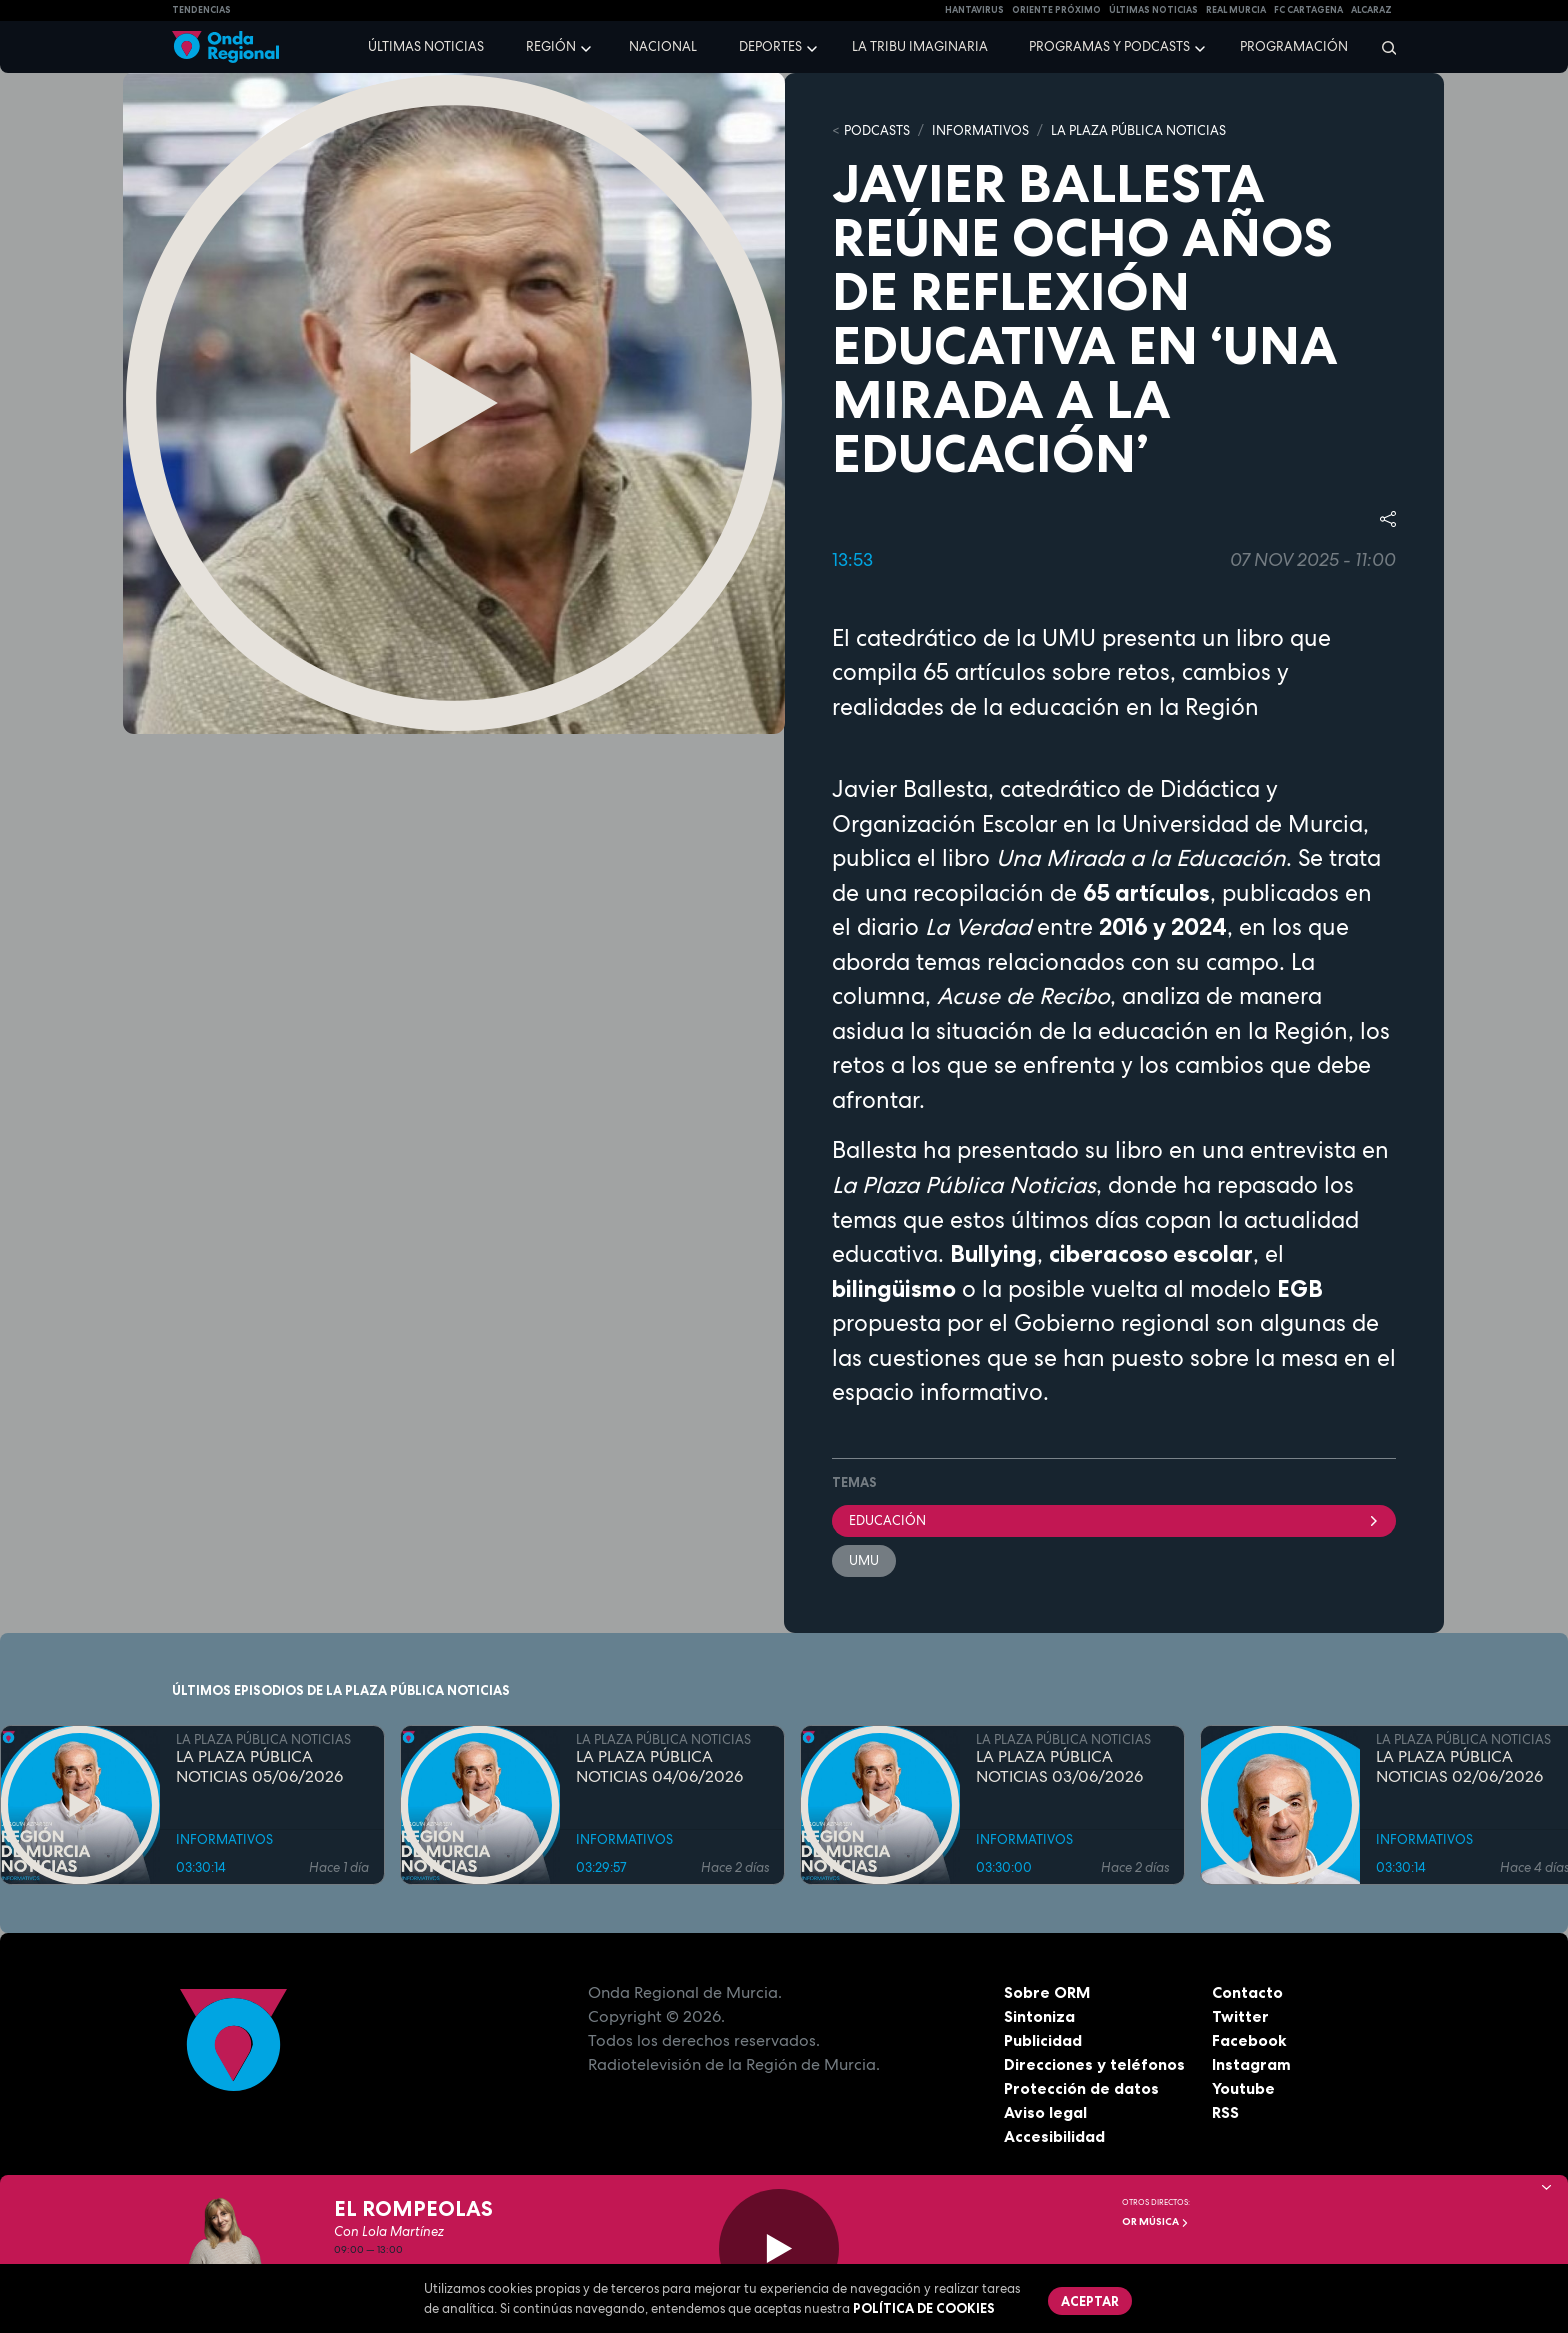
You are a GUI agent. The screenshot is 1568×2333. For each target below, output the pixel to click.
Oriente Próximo (1056, 10)
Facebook (1249, 2040)
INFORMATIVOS (980, 130)
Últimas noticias (426, 46)
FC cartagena (1308, 10)
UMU (864, 1560)
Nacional (663, 46)
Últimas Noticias (1153, 10)
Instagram (1251, 2064)
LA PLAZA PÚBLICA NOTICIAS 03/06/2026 (1059, 1767)
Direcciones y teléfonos (1095, 2064)
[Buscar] (1382, 47)
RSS (1226, 2112)
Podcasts (877, 130)
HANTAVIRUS (974, 10)
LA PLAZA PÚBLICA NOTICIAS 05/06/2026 (259, 1767)
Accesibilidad (1054, 2136)
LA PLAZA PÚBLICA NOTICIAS (1138, 130)
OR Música (1155, 2221)
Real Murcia (1236, 10)
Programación (1294, 46)
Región (551, 46)
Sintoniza (1039, 2016)
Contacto (1247, 1992)
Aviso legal (1045, 2112)
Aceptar (1090, 2301)
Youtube (1243, 2088)
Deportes (770, 46)
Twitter (1240, 2016)
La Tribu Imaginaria (920, 46)
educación (1114, 1520)
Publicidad (1043, 2040)
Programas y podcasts (1109, 46)
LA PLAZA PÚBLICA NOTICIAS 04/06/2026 (659, 1767)
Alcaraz (1371, 10)
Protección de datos (1082, 2088)
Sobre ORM (1048, 1992)
